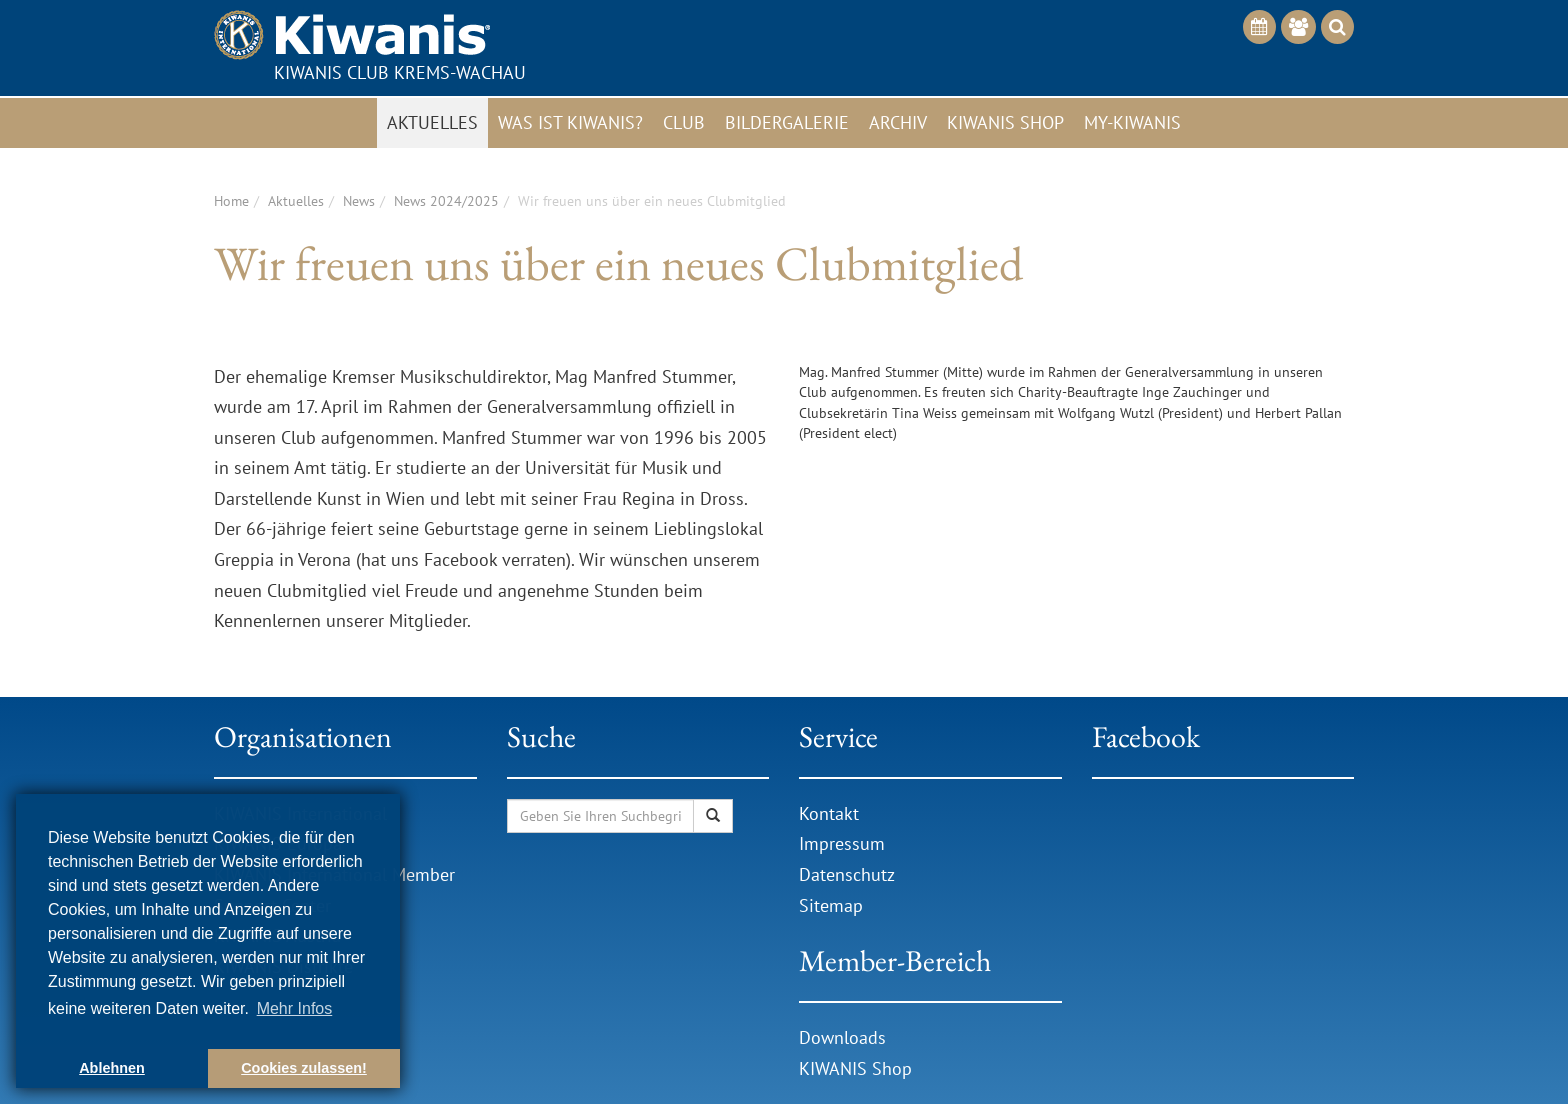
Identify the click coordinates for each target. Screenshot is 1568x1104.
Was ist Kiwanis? (570, 122)
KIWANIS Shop (855, 1068)
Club (684, 122)
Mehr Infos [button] (295, 1008)
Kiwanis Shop (1005, 122)
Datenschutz (847, 874)
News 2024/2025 (446, 201)
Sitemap (831, 905)
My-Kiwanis (1132, 122)
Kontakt (829, 813)
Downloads (845, 1037)
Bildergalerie (787, 122)
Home (231, 201)
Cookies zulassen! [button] (304, 1068)
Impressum (842, 843)
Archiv (898, 122)
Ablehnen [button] (112, 1068)
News (359, 201)
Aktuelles (432, 122)
